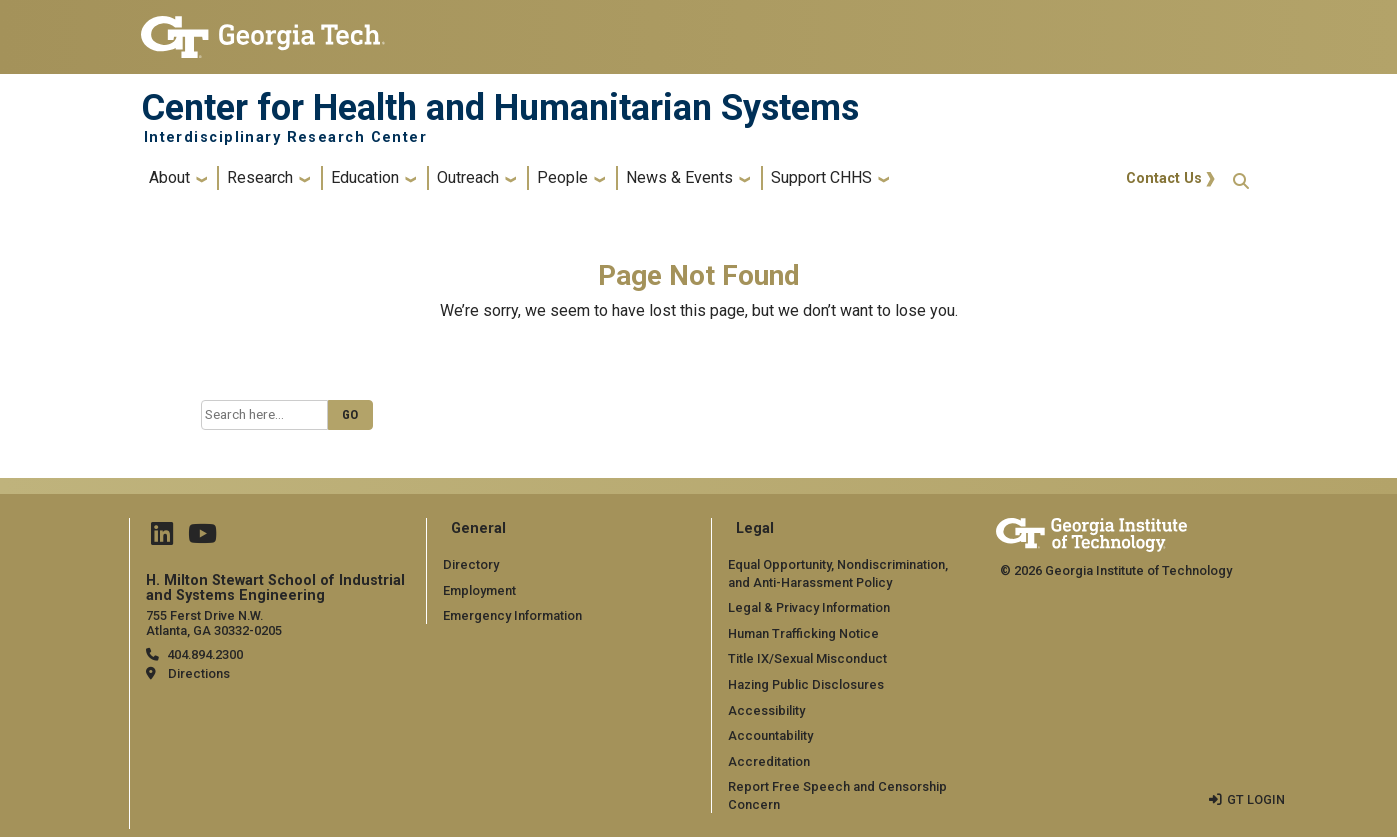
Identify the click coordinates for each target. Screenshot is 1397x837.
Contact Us (1164, 178)
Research (260, 177)
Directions (199, 673)
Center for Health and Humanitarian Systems (500, 108)
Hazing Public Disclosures (806, 684)
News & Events (679, 177)
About (169, 177)
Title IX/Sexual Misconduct (807, 658)
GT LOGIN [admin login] (1256, 799)
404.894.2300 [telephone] (205, 654)
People (562, 177)
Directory (471, 564)
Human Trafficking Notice (803, 633)
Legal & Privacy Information (809, 607)
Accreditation (769, 761)
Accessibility (766, 710)
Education (365, 177)
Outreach (468, 177)
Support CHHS (821, 177)
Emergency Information (512, 615)
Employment (479, 590)
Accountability (770, 735)
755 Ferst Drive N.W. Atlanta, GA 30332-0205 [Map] (214, 623)
